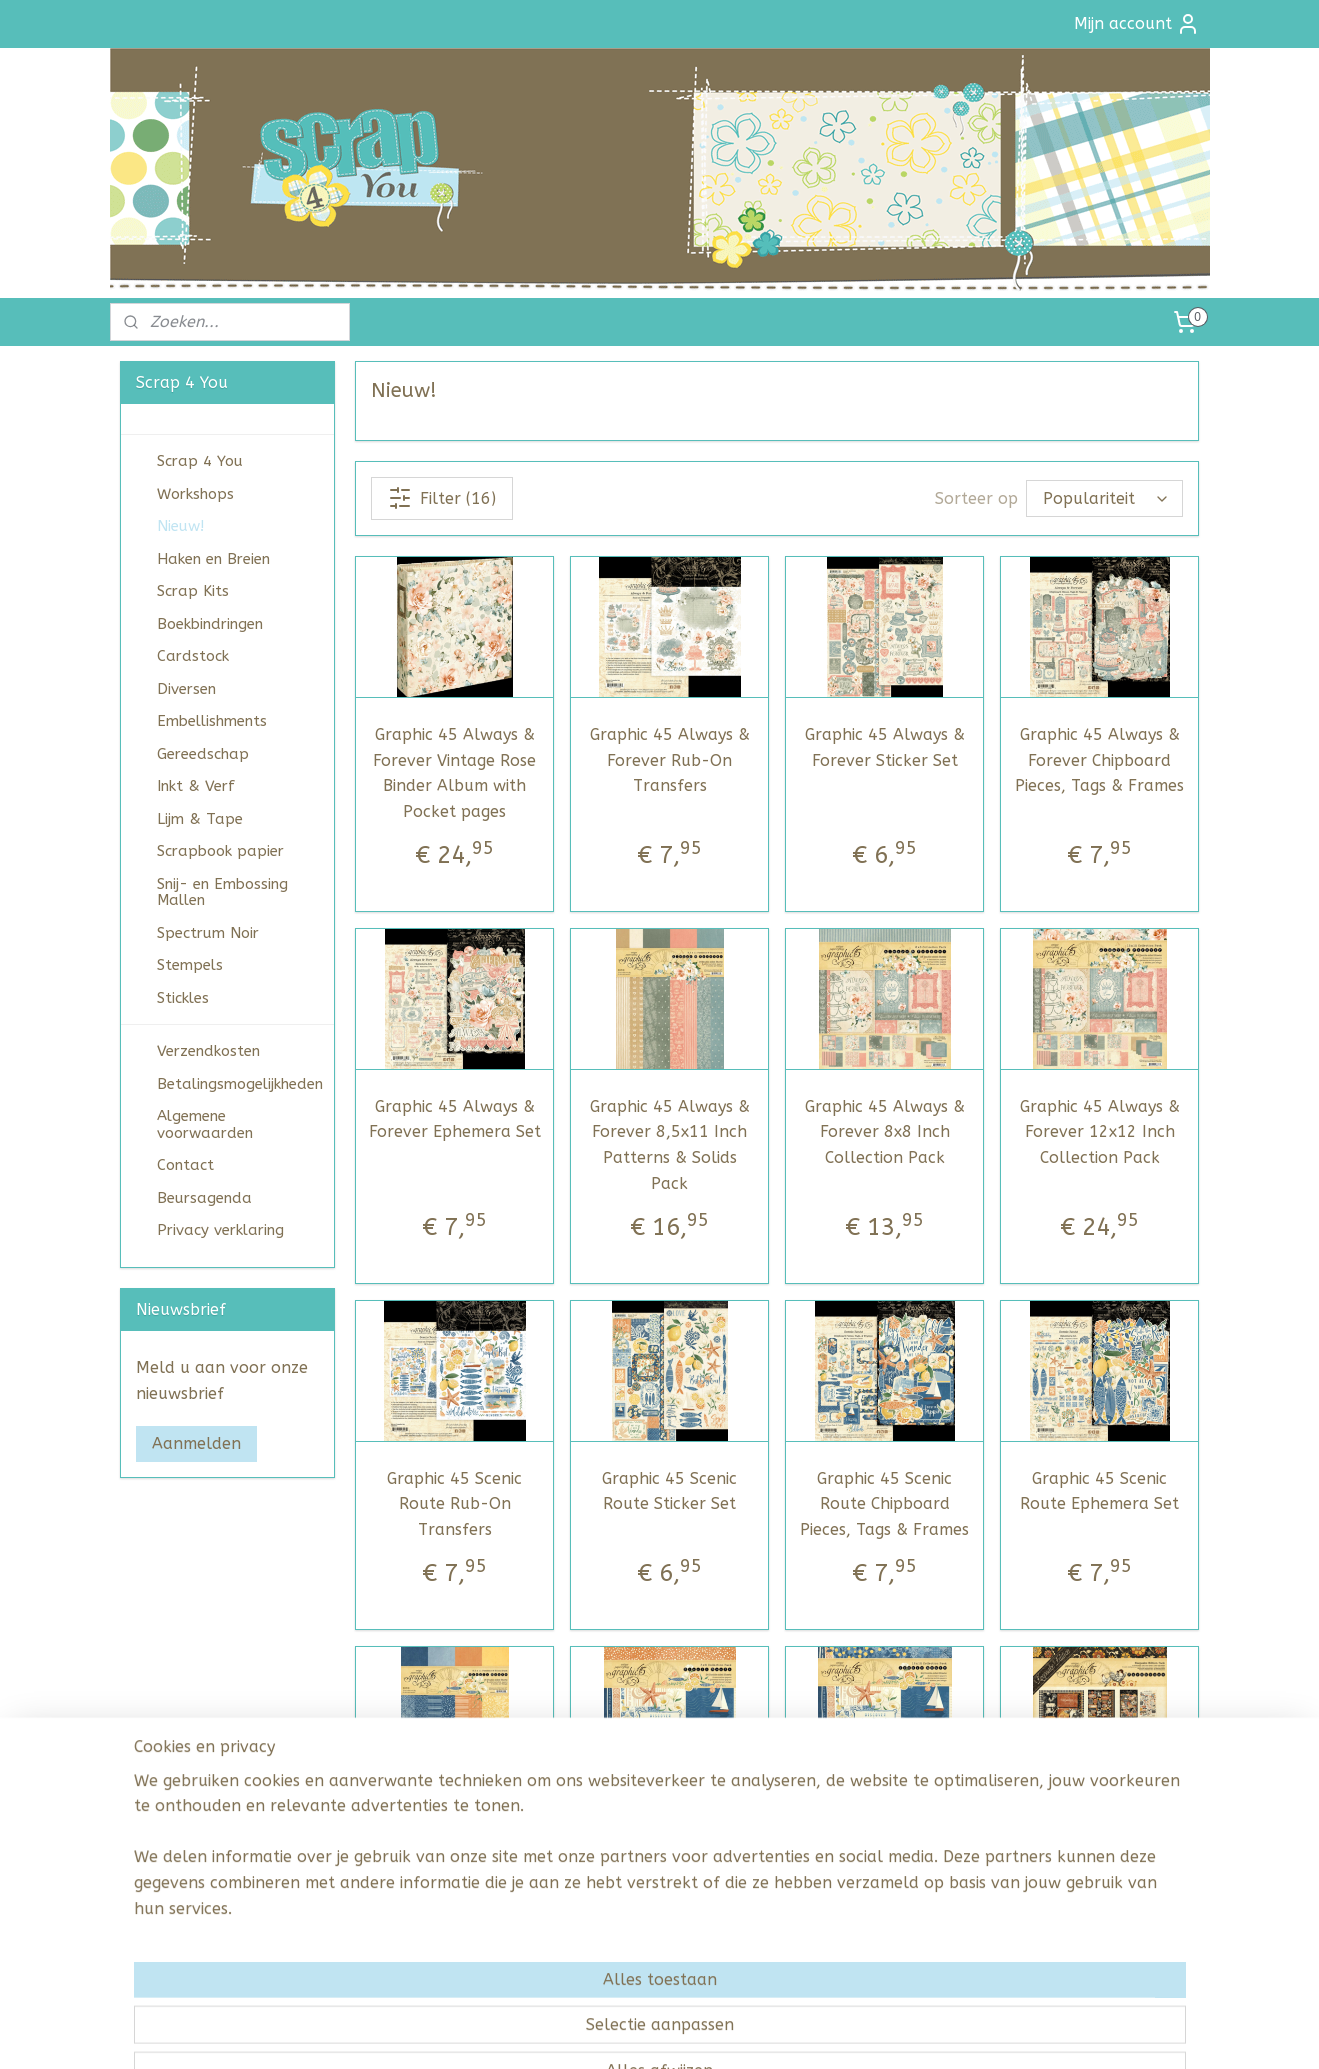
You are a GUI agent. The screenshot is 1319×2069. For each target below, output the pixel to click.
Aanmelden (196, 1443)
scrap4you (162, 1509)
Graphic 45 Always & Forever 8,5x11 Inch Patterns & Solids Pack (670, 1145)
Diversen (186, 689)
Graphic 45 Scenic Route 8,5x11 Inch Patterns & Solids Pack (455, 1863)
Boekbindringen (210, 624)
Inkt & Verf (196, 786)
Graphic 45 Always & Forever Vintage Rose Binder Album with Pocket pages (454, 773)
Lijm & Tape (200, 819)
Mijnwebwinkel (868, 2032)
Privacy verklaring (220, 1230)
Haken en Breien (213, 559)
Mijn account (1137, 24)
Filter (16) (442, 498)
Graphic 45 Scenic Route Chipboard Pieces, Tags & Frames (884, 1504)
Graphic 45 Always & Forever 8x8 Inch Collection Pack (885, 1132)
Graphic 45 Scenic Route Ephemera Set (1099, 1491)
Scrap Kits (193, 591)
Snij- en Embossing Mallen (222, 892)
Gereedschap (203, 754)
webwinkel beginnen (699, 2032)
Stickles (183, 998)
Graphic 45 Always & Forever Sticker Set (885, 747)
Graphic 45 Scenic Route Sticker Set (669, 1491)
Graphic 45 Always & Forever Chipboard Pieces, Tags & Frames (1099, 760)
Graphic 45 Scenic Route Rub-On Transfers (454, 1504)
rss (628, 2032)
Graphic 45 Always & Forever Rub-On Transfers (670, 760)
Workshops (195, 494)
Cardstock (193, 656)
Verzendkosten (208, 1051)
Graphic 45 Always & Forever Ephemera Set (455, 1119)
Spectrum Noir (208, 933)
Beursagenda (204, 1198)
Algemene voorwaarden (205, 1124)
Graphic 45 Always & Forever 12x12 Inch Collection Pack (1100, 1132)
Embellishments (212, 721)
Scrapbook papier (220, 851)
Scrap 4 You (200, 461)
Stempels (190, 965)
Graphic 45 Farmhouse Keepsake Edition (1099, 1837)
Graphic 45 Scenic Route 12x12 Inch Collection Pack (884, 1850)
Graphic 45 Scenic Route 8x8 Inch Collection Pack (669, 1850)
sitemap (589, 2032)
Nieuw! (180, 526)
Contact (185, 1165)
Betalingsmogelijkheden (240, 1084)
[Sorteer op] (1104, 498)
